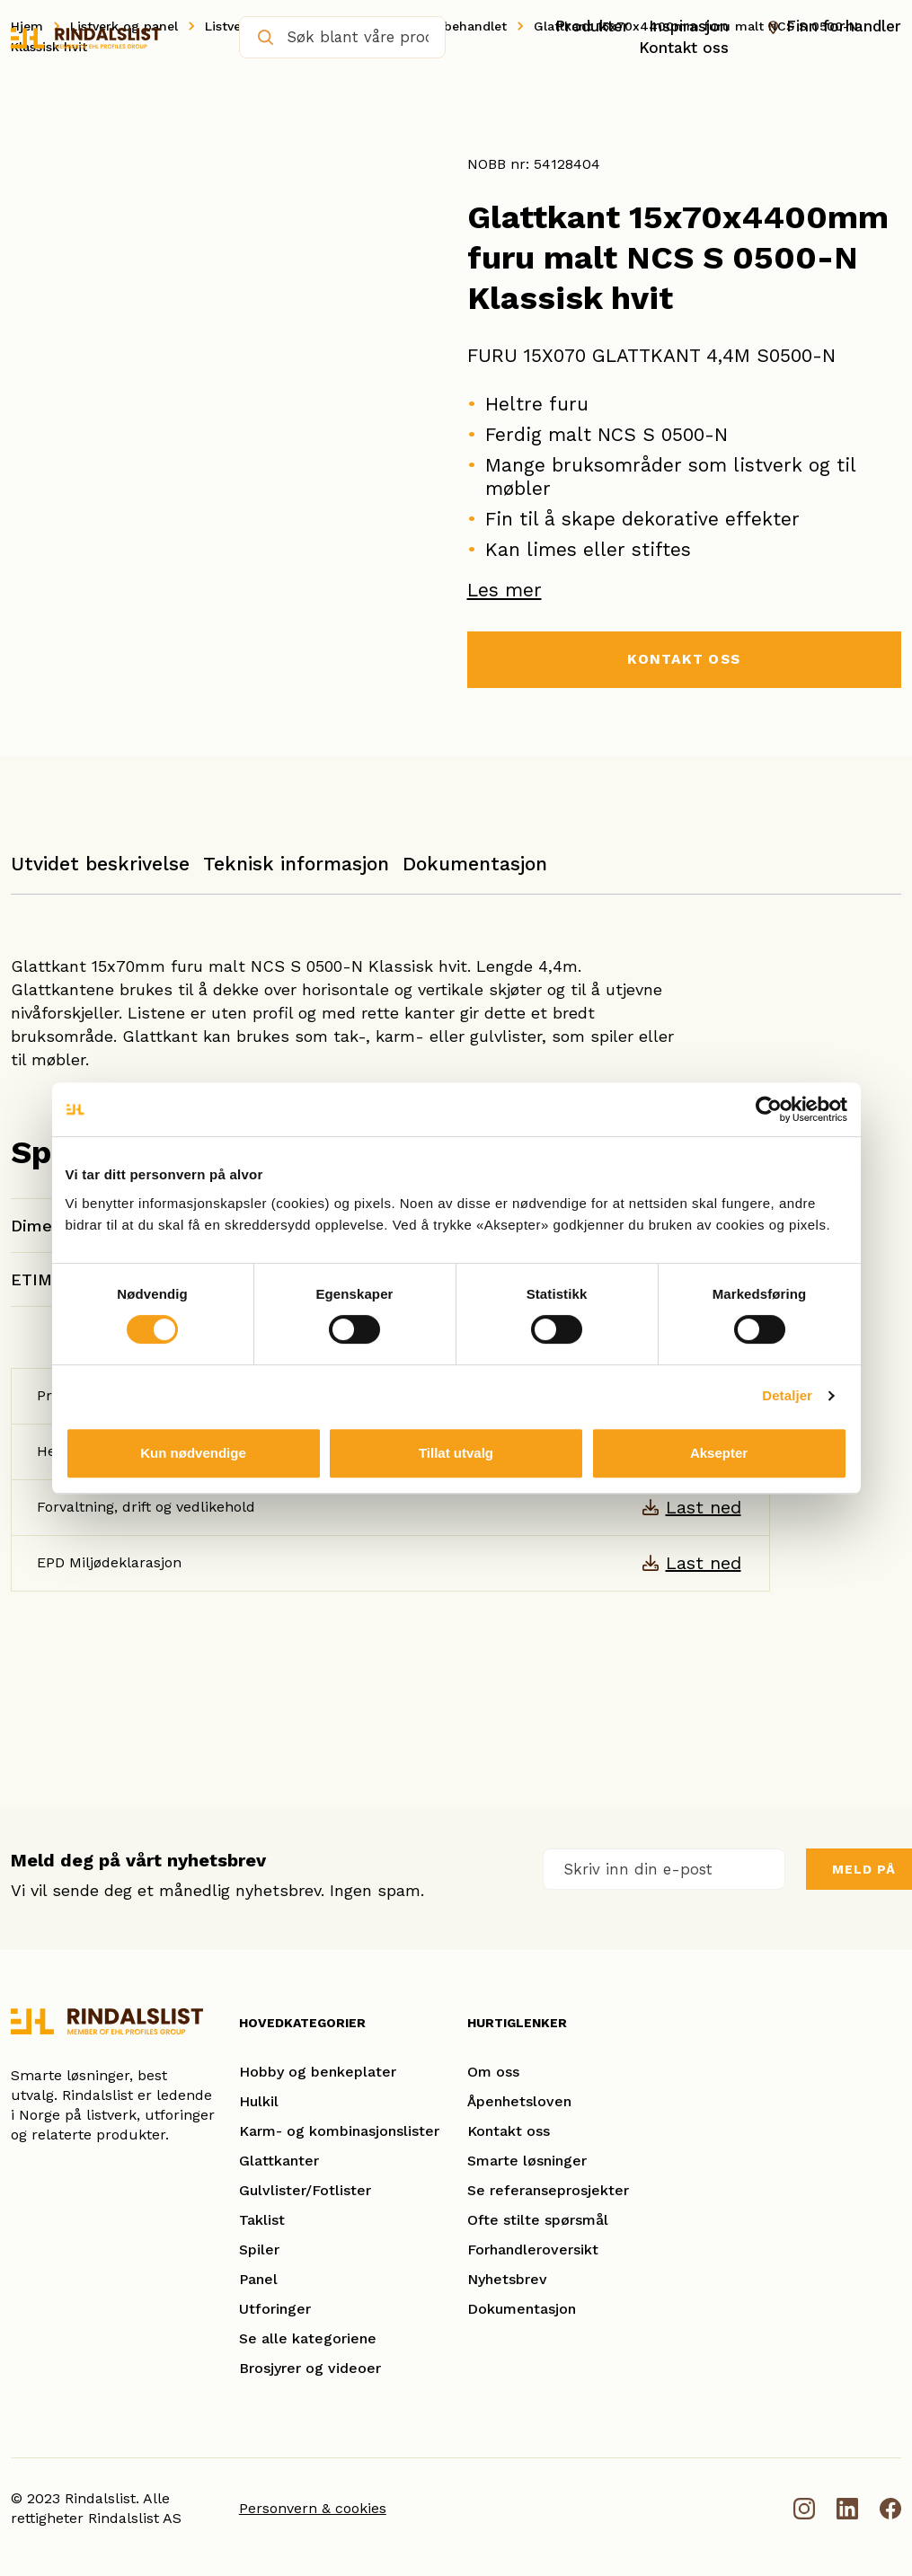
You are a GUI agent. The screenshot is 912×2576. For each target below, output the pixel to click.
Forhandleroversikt (532, 2250)
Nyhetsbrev (507, 2280)
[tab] (100, 873)
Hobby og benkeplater (317, 2072)
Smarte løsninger (527, 2161)
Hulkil (259, 2102)
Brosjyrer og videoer (310, 2369)
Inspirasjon (689, 26)
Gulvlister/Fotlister (305, 2191)
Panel (258, 2280)
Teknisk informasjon (296, 864)
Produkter (592, 26)
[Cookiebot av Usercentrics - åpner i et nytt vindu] (768, 1109)
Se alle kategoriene (307, 2339)
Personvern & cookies (312, 2509)
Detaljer (787, 1395)
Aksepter (719, 1452)
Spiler (259, 2250)
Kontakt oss (684, 48)
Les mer (504, 589)
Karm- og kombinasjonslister (339, 2131)
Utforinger (275, 2309)
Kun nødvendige (193, 1452)
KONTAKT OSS (683, 659)
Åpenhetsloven (519, 2102)
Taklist (262, 2220)
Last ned (703, 1508)
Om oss (493, 2072)
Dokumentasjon (475, 864)
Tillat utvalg (456, 1452)
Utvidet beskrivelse (100, 864)
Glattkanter (279, 2161)
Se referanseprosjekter (548, 2191)
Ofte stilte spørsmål (537, 2220)
